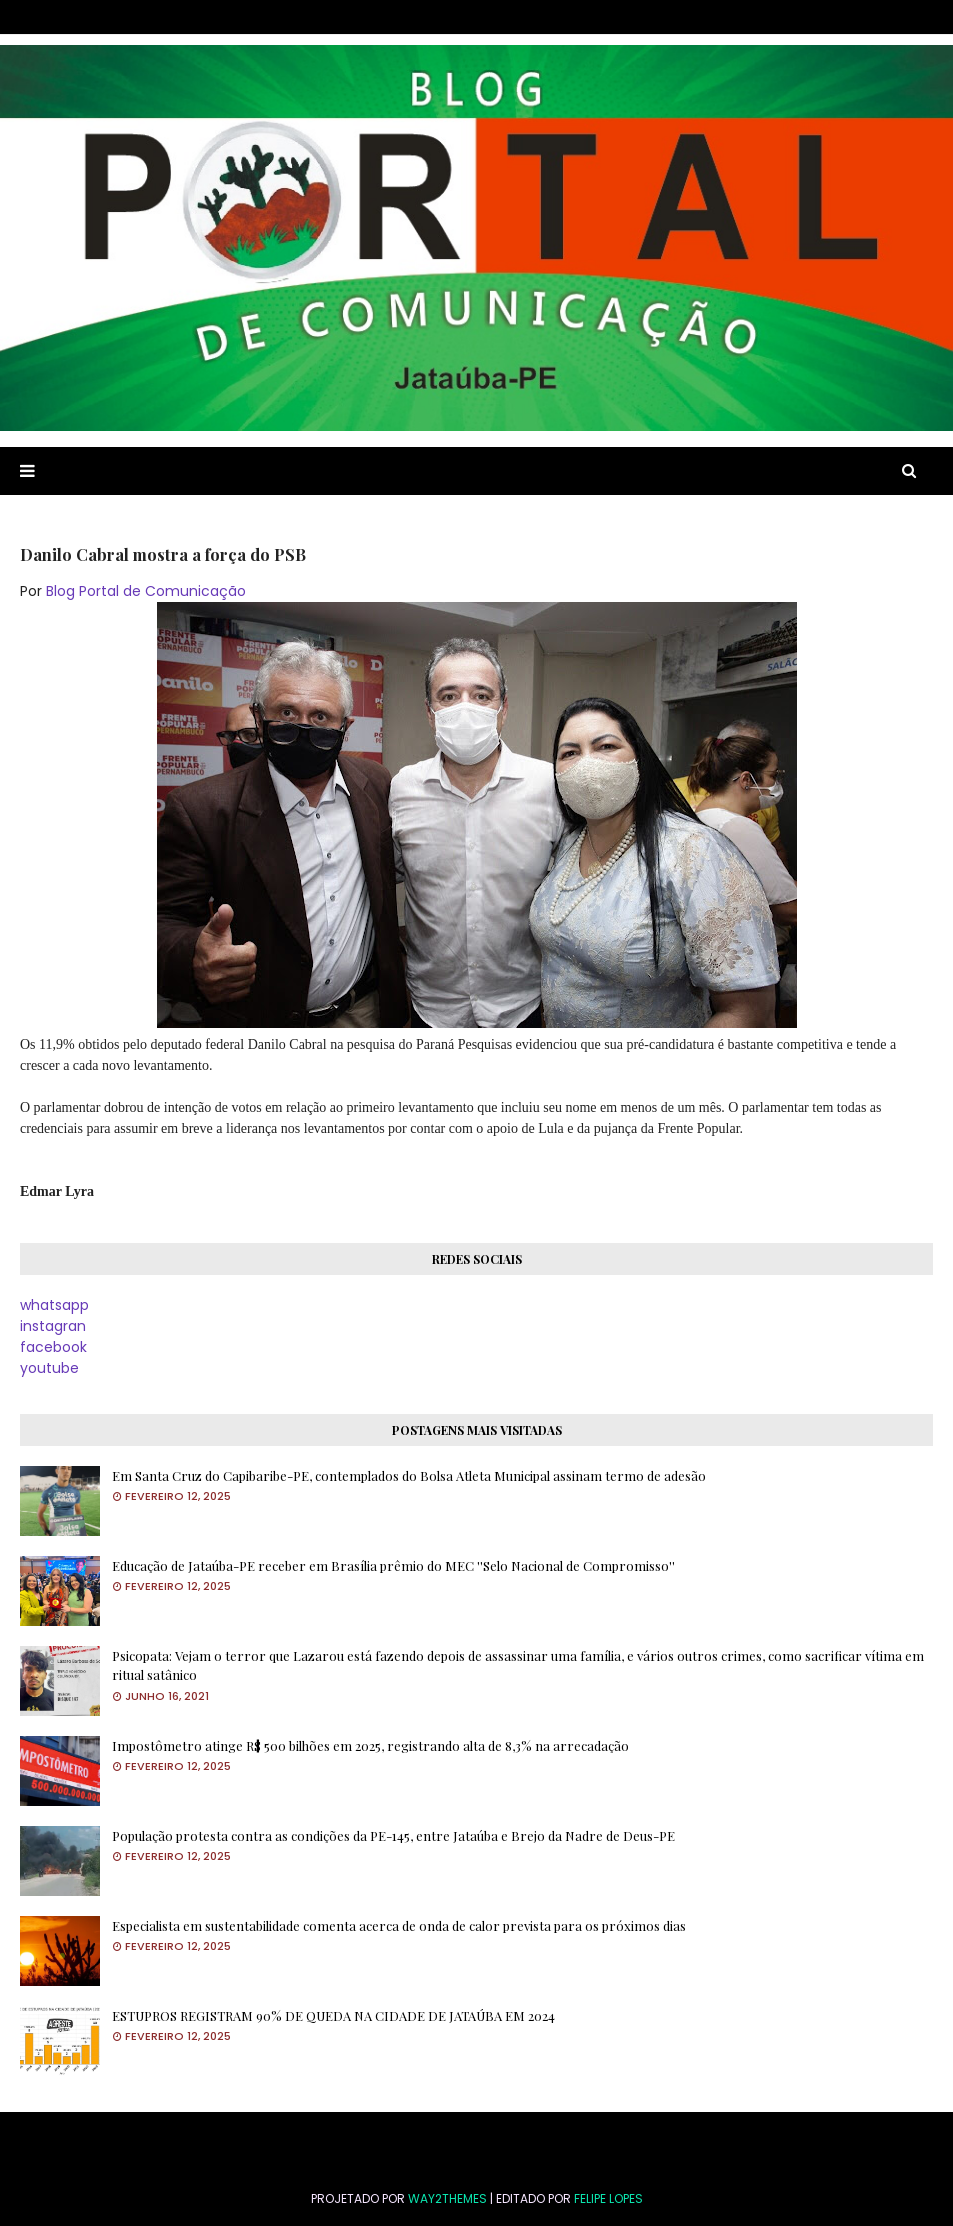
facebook (53, 1347)
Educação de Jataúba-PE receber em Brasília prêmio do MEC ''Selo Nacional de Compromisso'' (393, 1565)
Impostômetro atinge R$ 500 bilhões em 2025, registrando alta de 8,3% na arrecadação (370, 1745)
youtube (49, 1368)
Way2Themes (447, 2198)
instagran (53, 1326)
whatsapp (54, 1305)
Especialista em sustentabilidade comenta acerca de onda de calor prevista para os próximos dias (399, 1925)
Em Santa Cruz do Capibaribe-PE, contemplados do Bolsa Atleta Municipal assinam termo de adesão (409, 1475)
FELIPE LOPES (608, 2198)
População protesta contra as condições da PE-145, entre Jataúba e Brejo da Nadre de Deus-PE (393, 1835)
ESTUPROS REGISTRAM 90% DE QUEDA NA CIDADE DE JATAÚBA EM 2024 (333, 2015)
